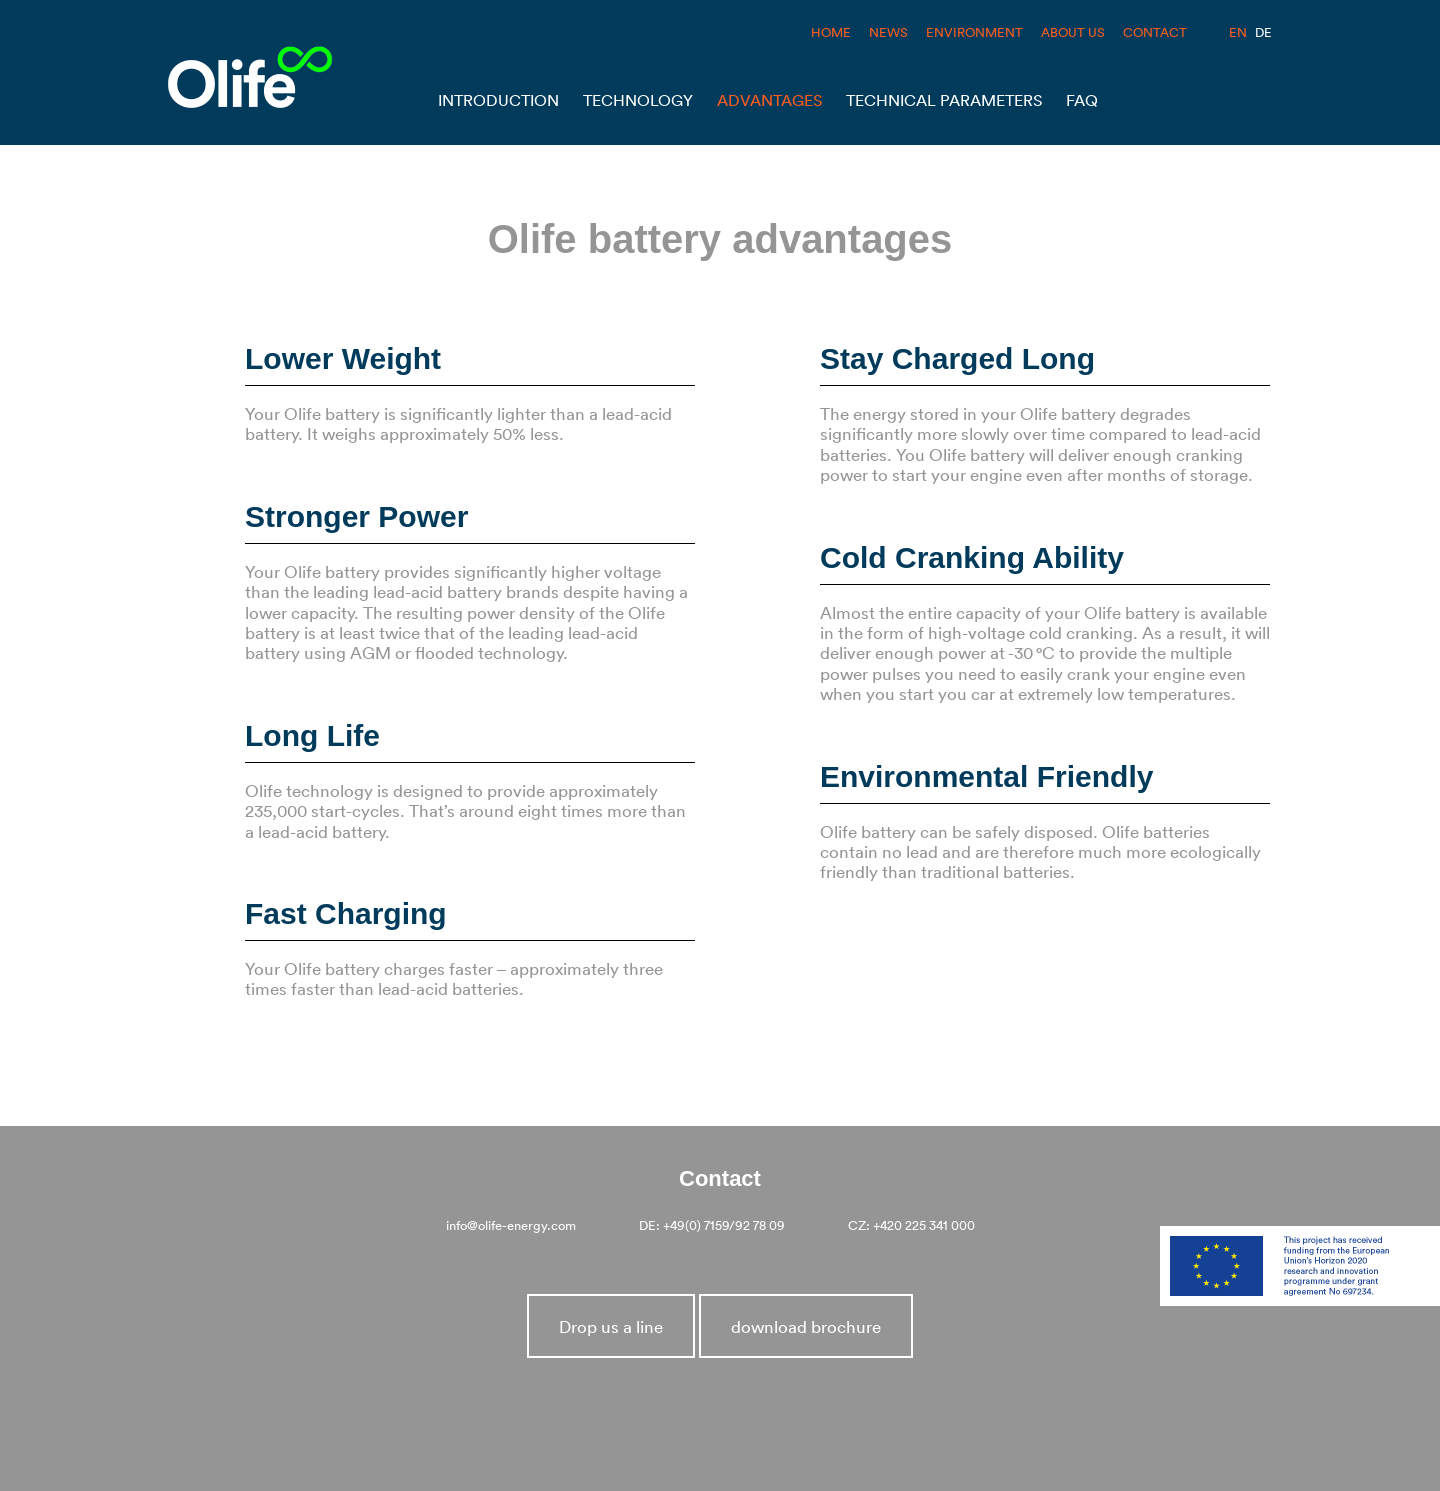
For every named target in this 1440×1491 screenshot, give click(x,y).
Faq (1082, 100)
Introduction (498, 100)
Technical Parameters (944, 100)
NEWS (888, 32)
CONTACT (1155, 32)
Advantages (769, 100)
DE (1263, 32)
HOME (831, 32)
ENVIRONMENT (974, 32)
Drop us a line (611, 1326)
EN (1238, 32)
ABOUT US (1073, 32)
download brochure (806, 1326)
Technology (638, 100)
